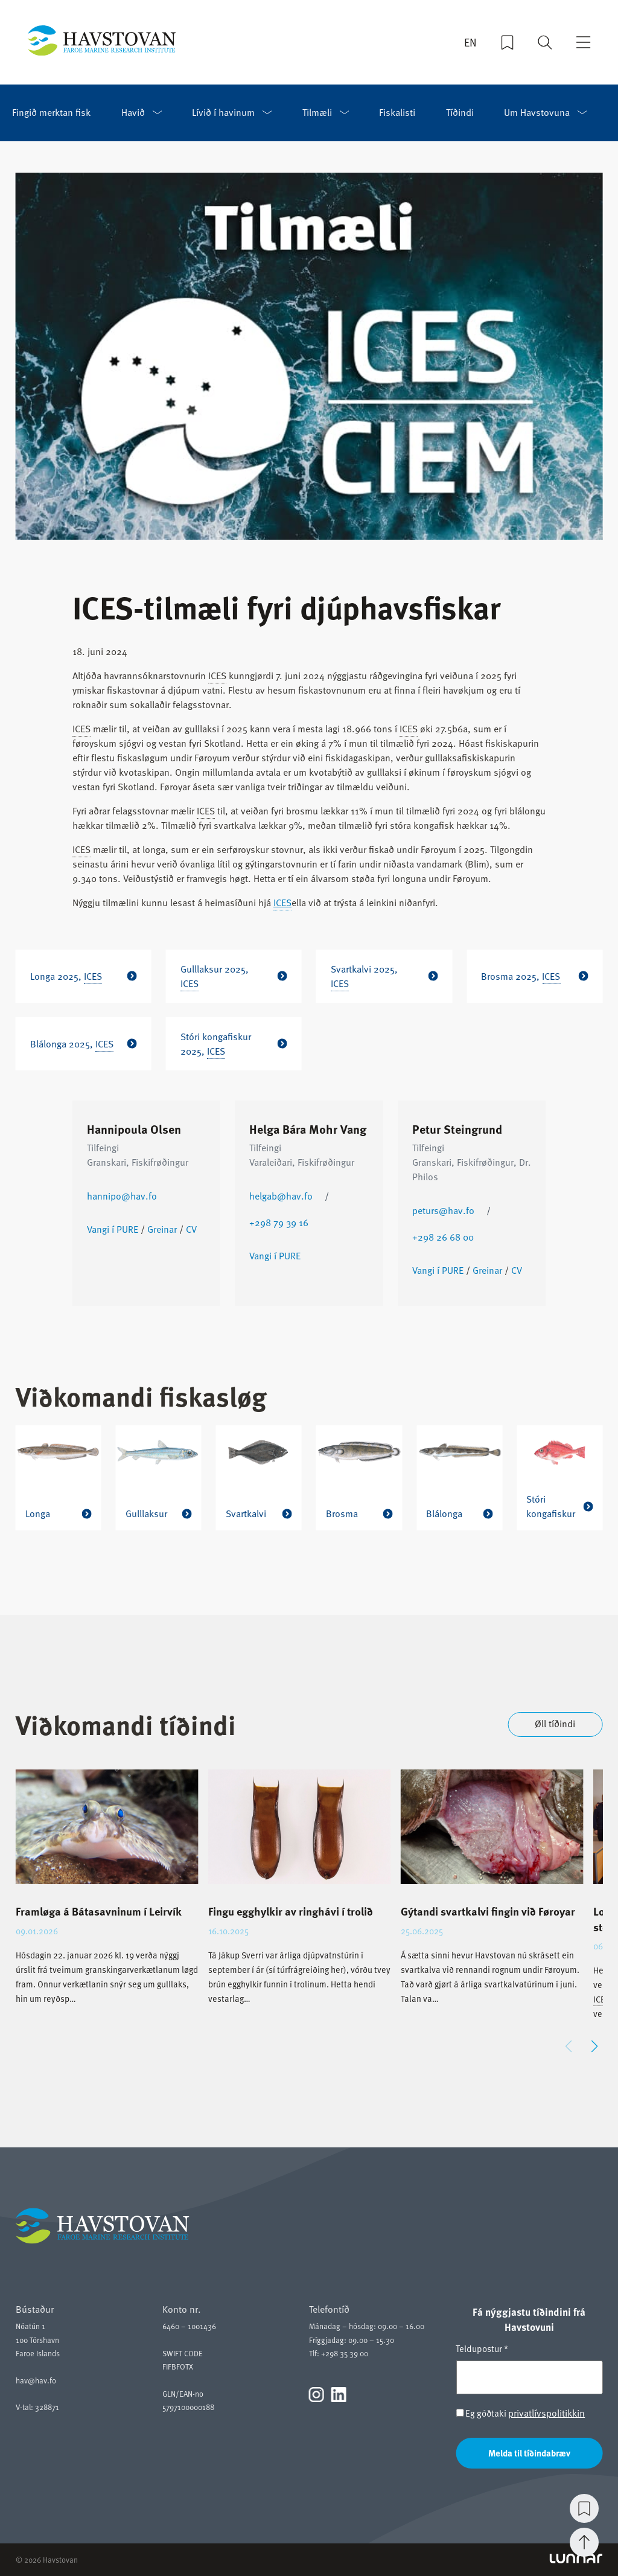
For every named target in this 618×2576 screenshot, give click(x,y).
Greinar (162, 1229)
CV (191, 1229)
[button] (594, 2047)
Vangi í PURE (112, 1229)
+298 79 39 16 (278, 1222)
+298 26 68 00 (443, 1237)
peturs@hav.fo (443, 1210)
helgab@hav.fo (281, 1196)
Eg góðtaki (520, 2413)
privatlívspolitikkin (546, 2413)
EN (470, 43)
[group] (107, 1897)
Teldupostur (482, 2348)
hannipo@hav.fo (122, 1196)
